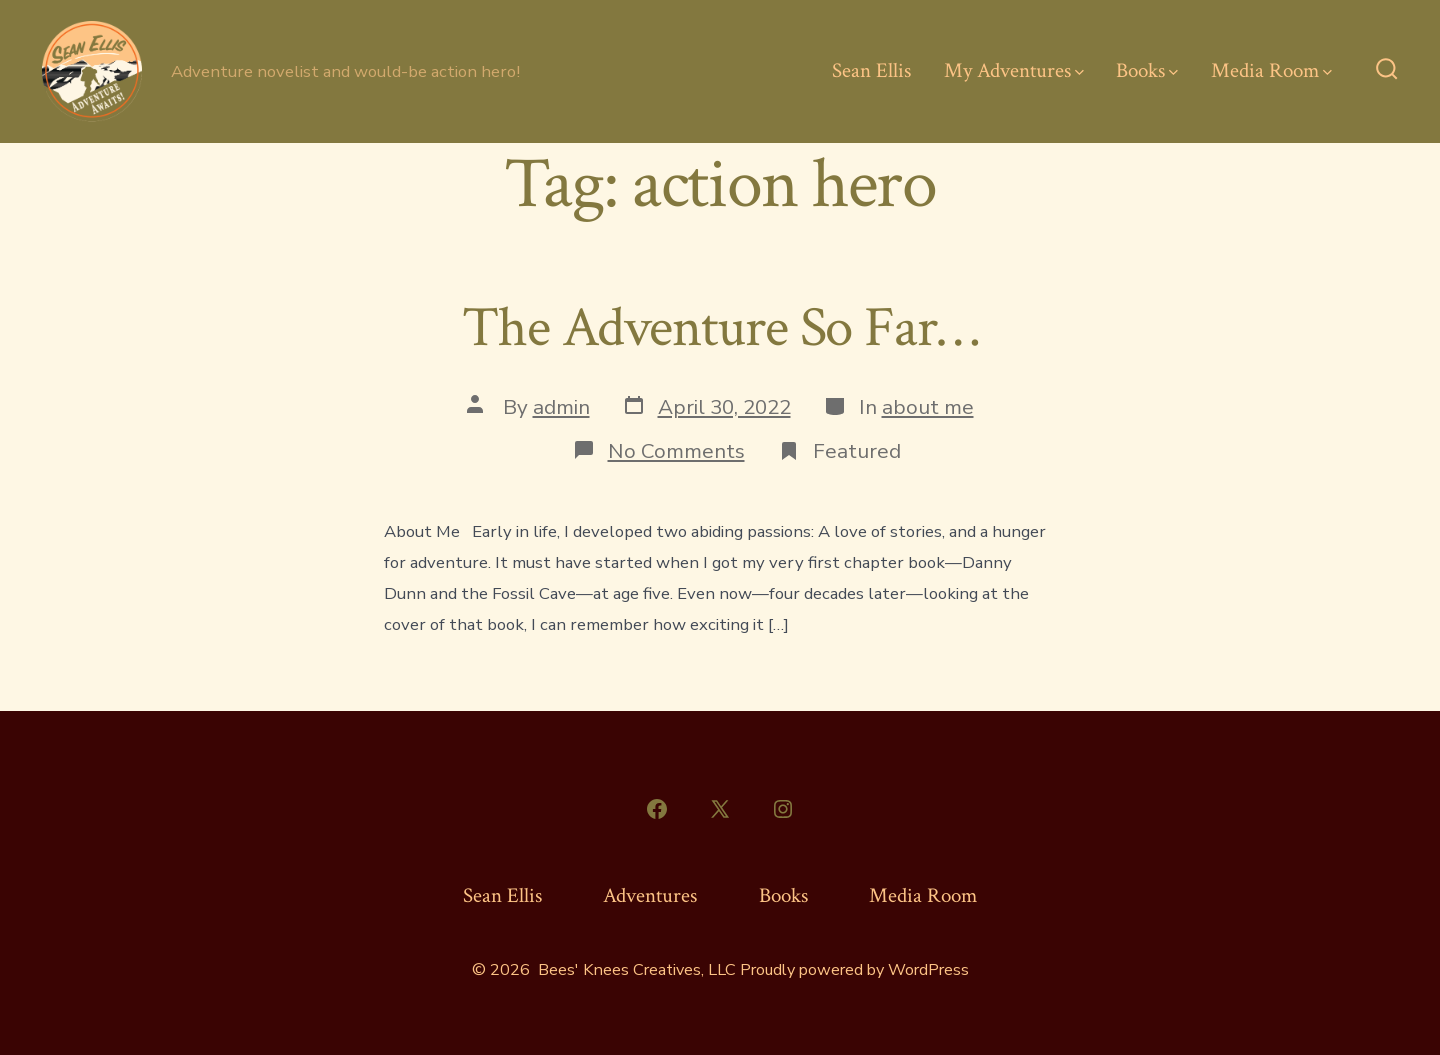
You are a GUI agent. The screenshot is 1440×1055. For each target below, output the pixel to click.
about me (928, 407)
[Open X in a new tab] (720, 809)
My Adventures (1014, 70)
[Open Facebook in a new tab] (657, 809)
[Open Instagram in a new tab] (783, 809)
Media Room (1271, 70)
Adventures (650, 895)
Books (1147, 70)
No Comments (676, 451)
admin (561, 407)
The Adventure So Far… (719, 328)
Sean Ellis (871, 70)
